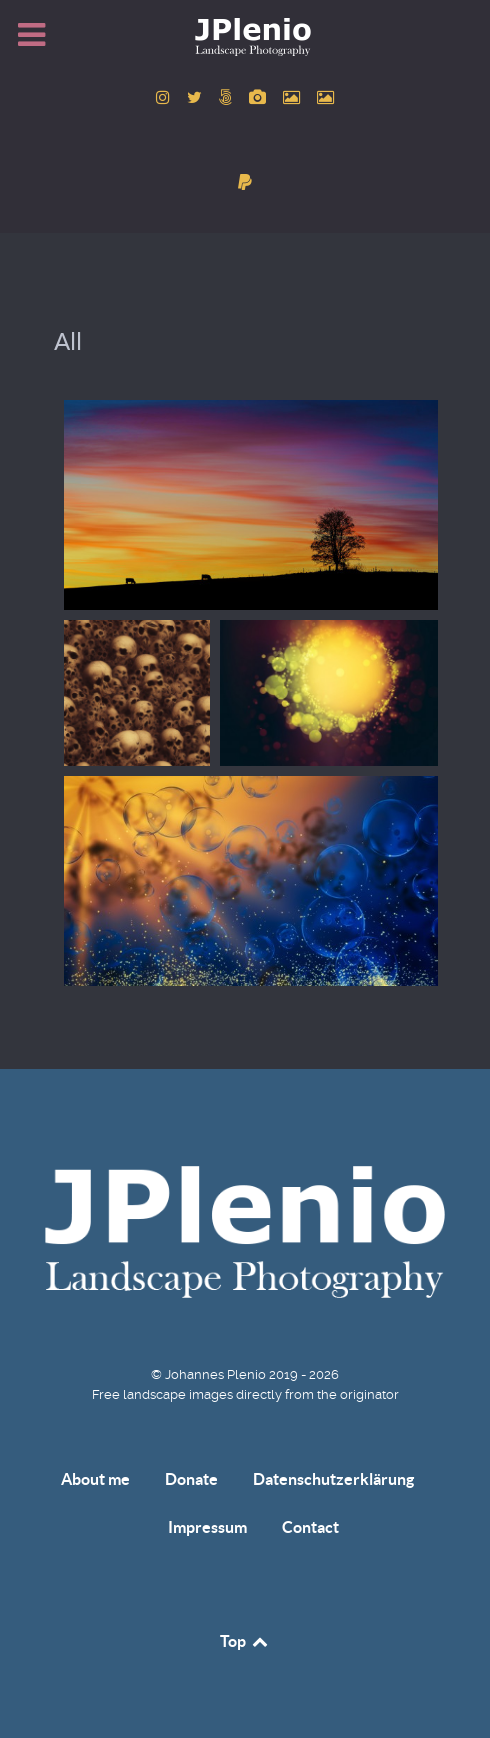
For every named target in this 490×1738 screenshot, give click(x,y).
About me (95, 1479)
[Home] (245, 36)
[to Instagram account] (165, 97)
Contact (310, 1527)
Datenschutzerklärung (333, 1479)
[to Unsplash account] (326, 97)
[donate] (245, 182)
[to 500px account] (227, 97)
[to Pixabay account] (260, 97)
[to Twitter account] (196, 97)
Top (245, 1641)
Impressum (207, 1527)
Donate (191, 1479)
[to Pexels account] (294, 97)
